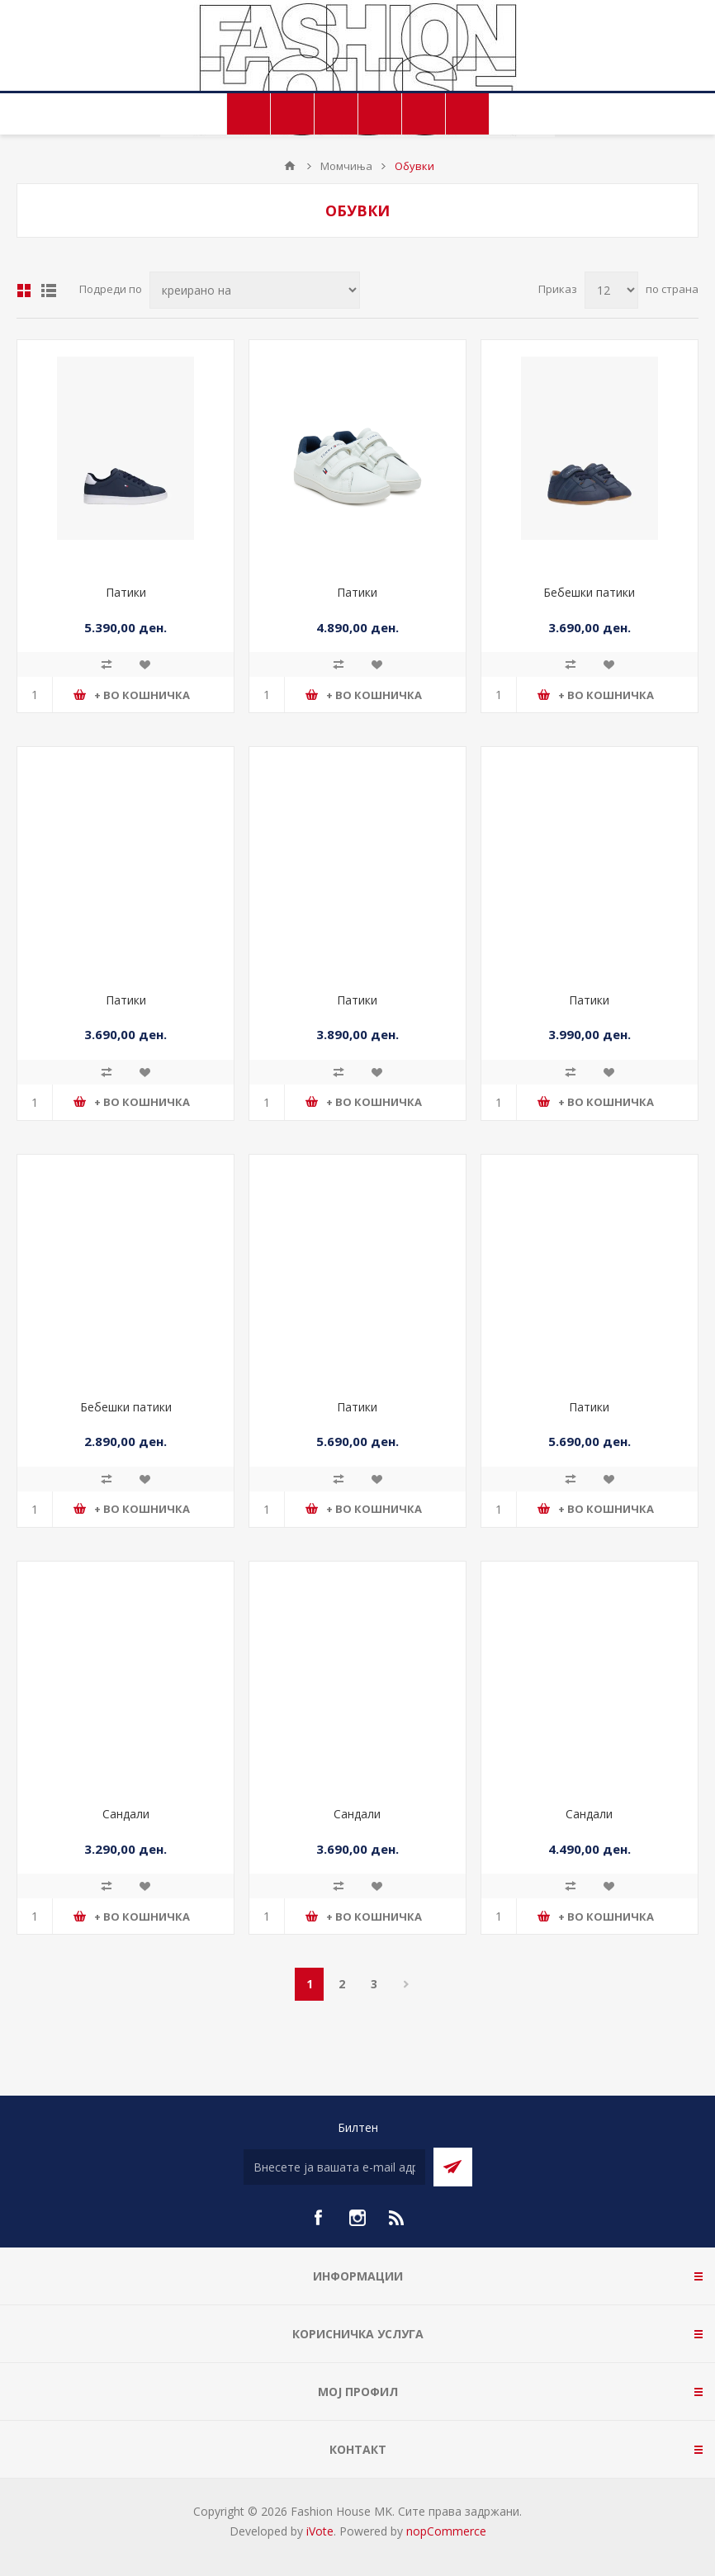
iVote (320, 2531)
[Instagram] (357, 2218)
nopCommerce (446, 2531)
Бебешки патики (589, 592)
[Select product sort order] (254, 290)
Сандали (125, 1814)
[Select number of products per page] (611, 290)
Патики (126, 592)
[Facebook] (318, 2218)
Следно (405, 1984)
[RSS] (397, 2218)
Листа (48, 290)
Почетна (290, 166)
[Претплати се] (334, 2167)
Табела (24, 290)
